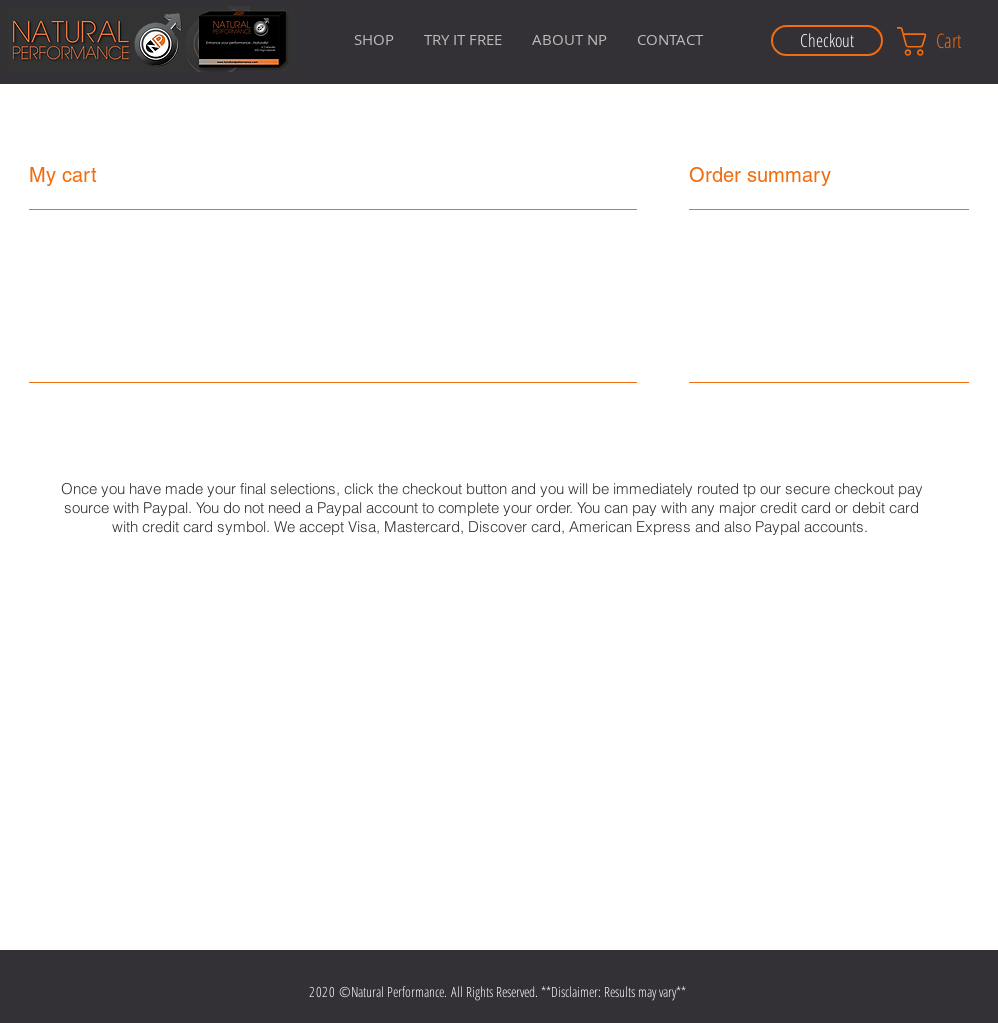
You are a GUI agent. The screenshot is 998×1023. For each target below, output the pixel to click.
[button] (569, 39)
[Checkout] (827, 40)
